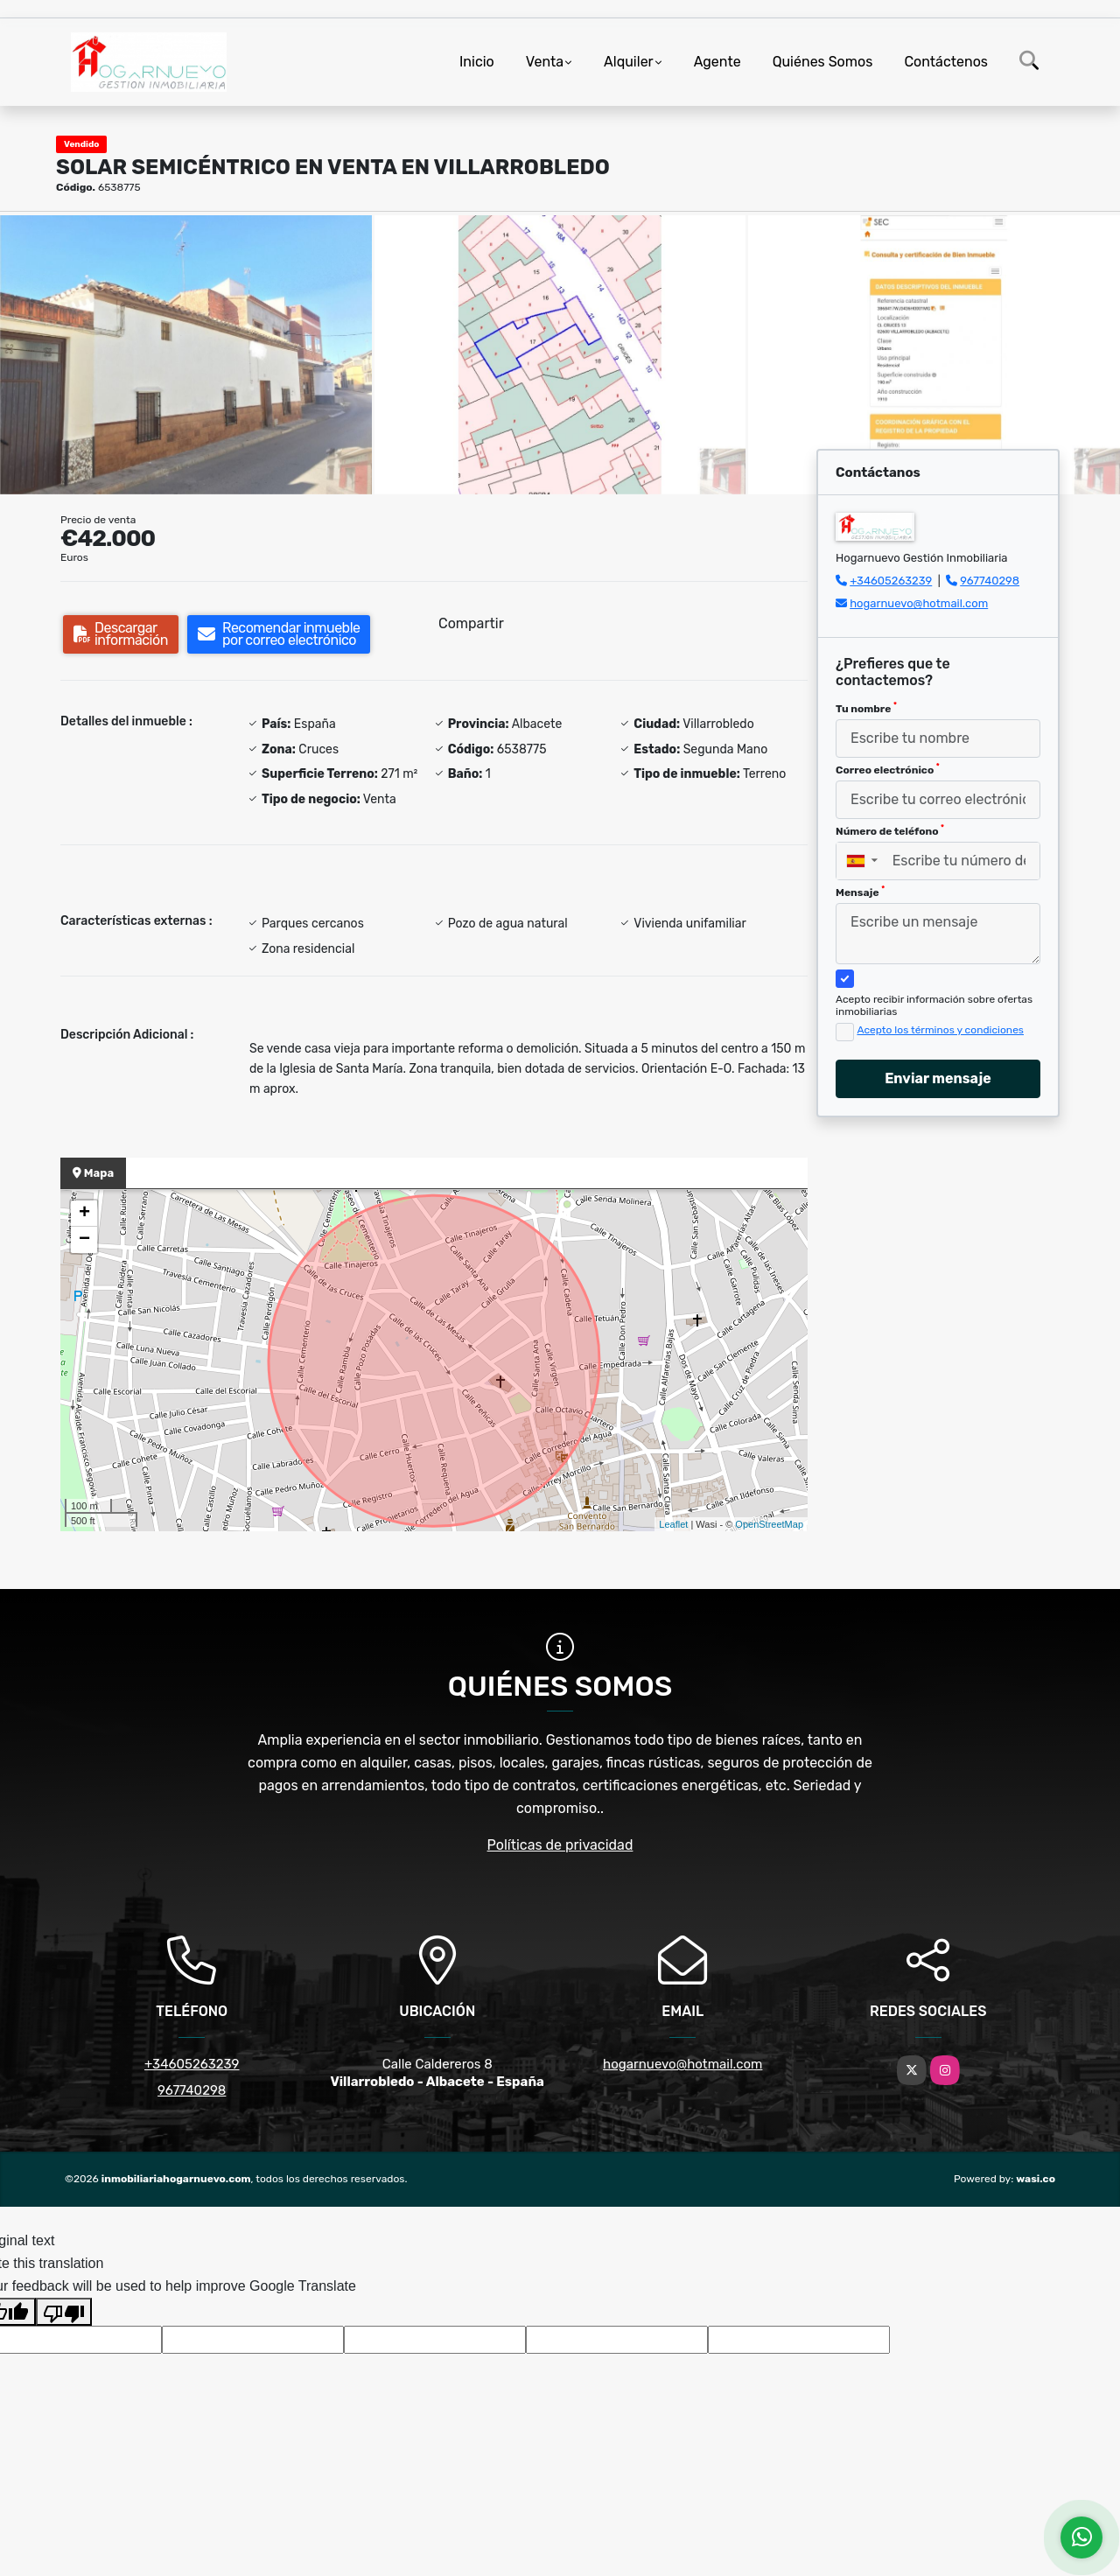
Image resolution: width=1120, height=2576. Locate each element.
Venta (545, 61)
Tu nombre (866, 708)
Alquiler (629, 61)
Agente (717, 61)
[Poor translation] (64, 2312)
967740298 (989, 580)
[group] (186, 354)
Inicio (476, 61)
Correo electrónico (888, 769)
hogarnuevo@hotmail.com (919, 603)
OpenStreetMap (769, 1524)
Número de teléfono (890, 830)
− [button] (84, 1240)
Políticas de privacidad (560, 1845)
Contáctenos (946, 61)
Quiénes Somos (823, 61)
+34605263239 (891, 580)
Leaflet (673, 1524)
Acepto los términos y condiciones (940, 1030)
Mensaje (860, 892)
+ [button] (84, 1213)
